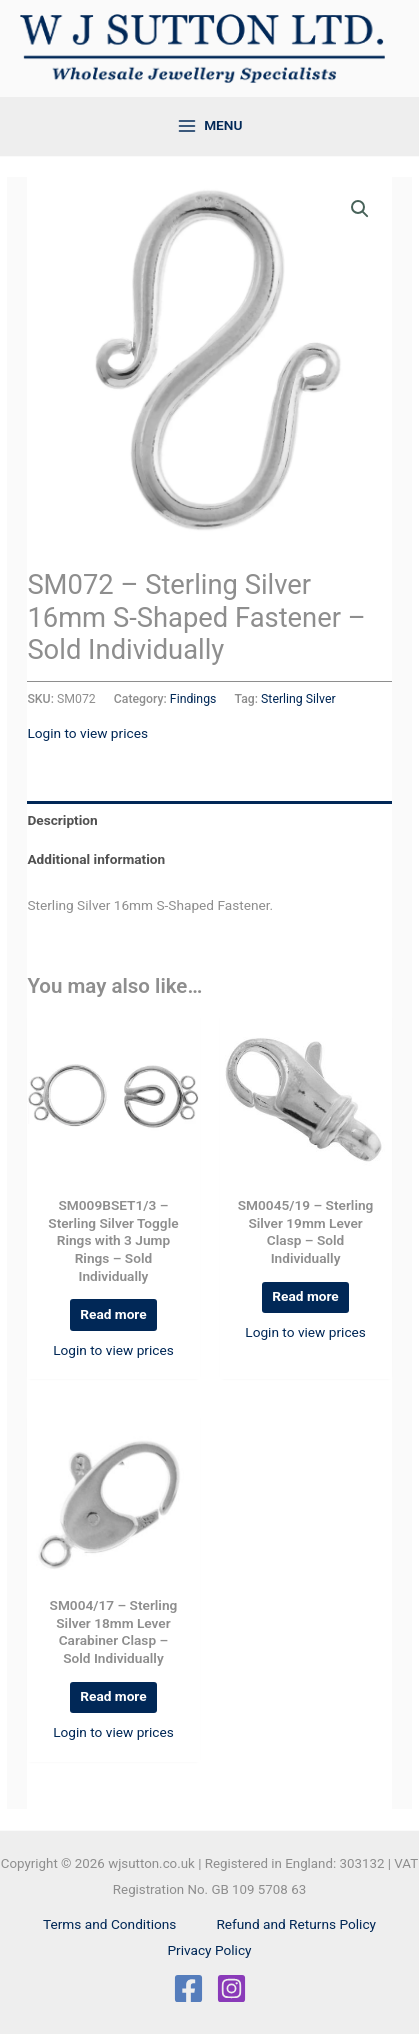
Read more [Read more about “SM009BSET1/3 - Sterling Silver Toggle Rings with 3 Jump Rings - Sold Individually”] (113, 1314)
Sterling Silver (298, 699)
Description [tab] (62, 820)
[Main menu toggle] (209, 126)
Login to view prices (87, 733)
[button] (360, 209)
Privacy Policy (209, 1950)
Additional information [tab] (96, 859)
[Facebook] (188, 1988)
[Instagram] (231, 1988)
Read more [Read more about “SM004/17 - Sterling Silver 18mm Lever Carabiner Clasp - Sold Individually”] (113, 1696)
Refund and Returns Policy (296, 1924)
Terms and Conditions (109, 1924)
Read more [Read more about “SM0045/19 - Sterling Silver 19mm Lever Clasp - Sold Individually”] (305, 1296)
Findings (193, 699)
